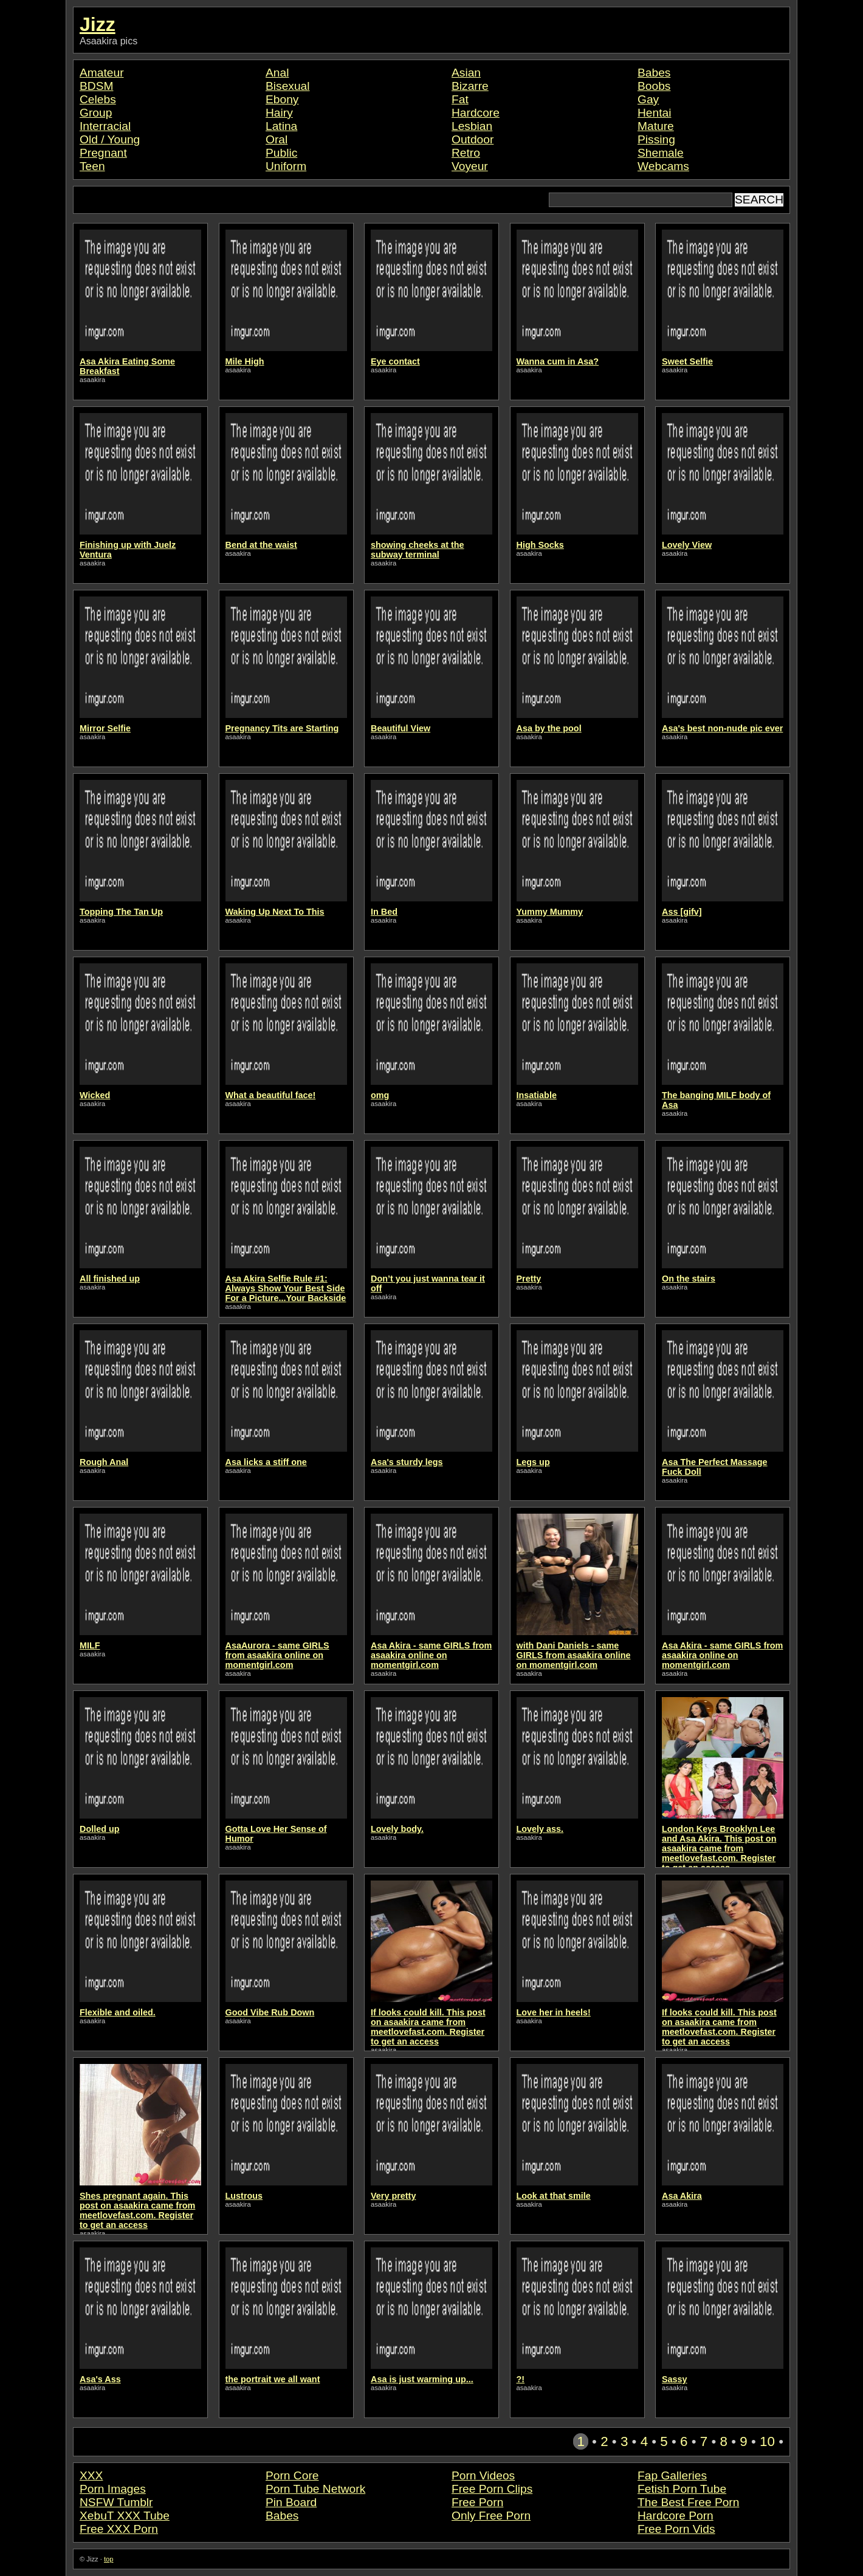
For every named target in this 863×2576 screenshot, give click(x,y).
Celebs (98, 99)
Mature (656, 126)
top (109, 2559)
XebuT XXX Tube (125, 2515)
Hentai (654, 112)
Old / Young (110, 139)
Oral (276, 139)
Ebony (282, 99)
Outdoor (472, 139)
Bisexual (288, 86)
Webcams (663, 166)
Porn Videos (483, 2475)
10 (767, 2441)
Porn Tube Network (315, 2488)
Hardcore (476, 112)
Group (96, 112)
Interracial (105, 126)
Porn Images (113, 2488)
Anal (277, 72)
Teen (92, 166)
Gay (648, 99)
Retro (466, 152)
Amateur (102, 72)
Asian (466, 72)
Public (281, 152)
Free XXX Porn (119, 2529)
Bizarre (470, 86)
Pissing (656, 139)
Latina (281, 126)
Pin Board (291, 2502)
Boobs (654, 86)
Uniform (286, 166)
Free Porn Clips (492, 2488)
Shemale (661, 152)
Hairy (279, 112)
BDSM (96, 86)
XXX (91, 2475)
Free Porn (477, 2502)
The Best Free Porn (688, 2502)
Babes (654, 72)
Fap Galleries (672, 2475)
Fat (460, 99)
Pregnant (103, 152)
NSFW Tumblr (116, 2502)
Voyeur (470, 166)
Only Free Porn (491, 2515)
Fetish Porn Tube (682, 2488)
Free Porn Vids (676, 2529)
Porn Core (292, 2475)
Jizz (97, 24)
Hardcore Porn (675, 2515)
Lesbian (472, 126)
